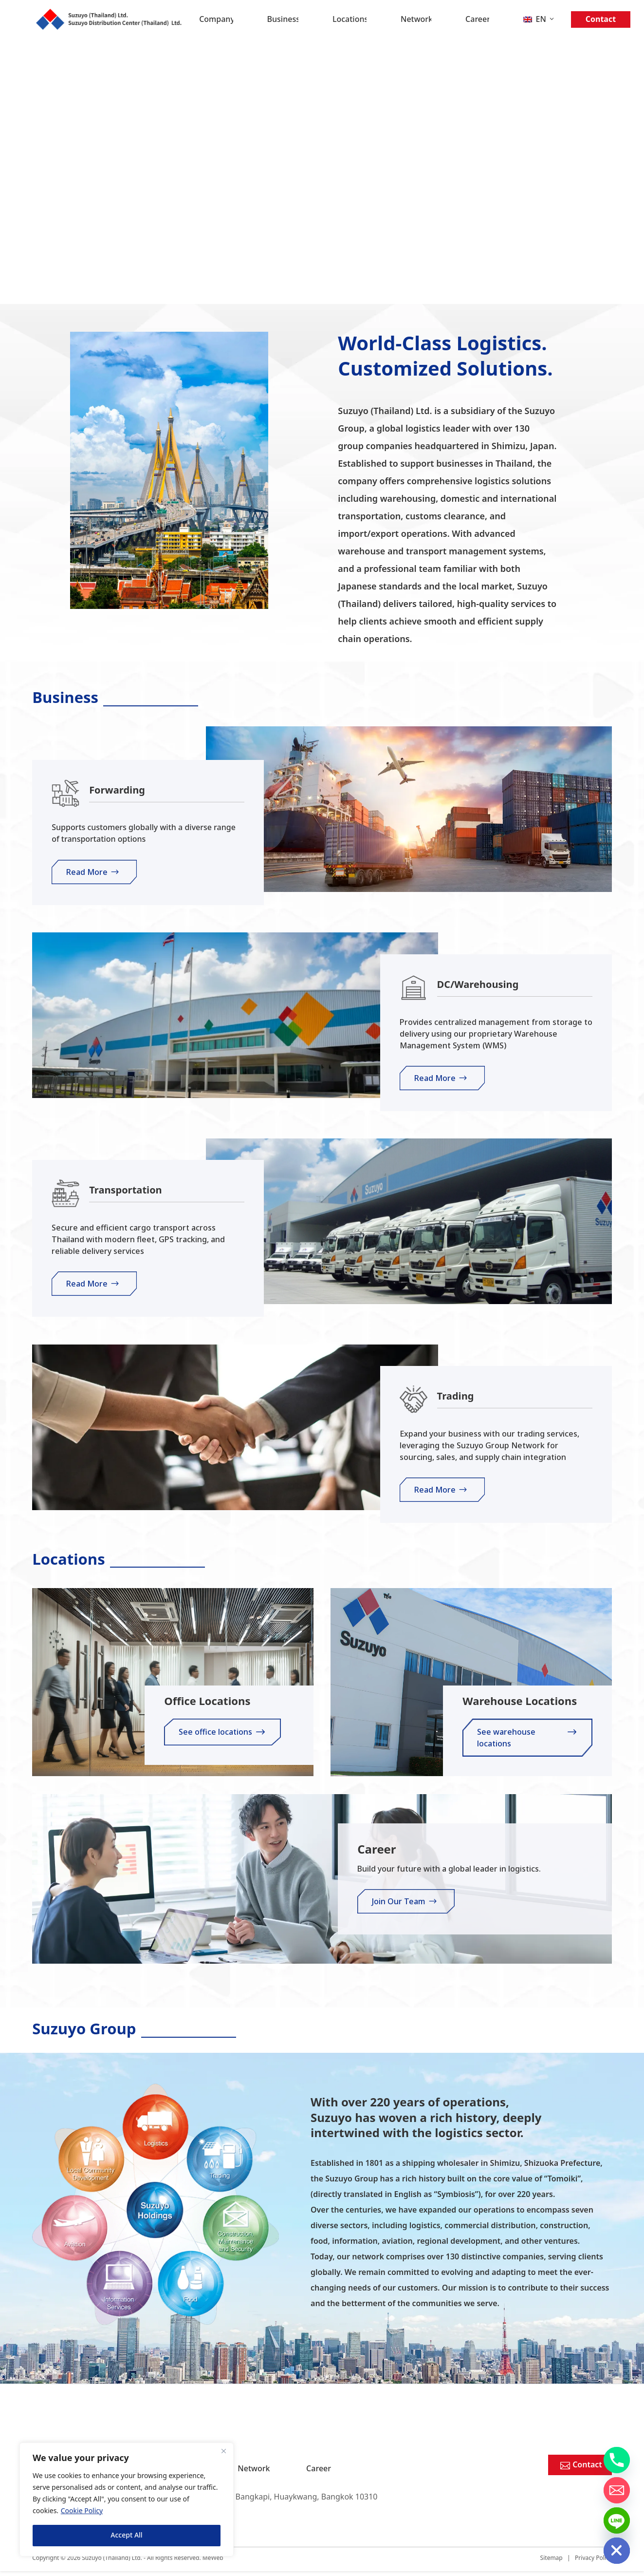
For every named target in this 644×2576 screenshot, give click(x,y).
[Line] (617, 2520)
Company (216, 19)
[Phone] (617, 2460)
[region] (126, 2500)
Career (477, 19)
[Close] (223, 2451)
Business (282, 19)
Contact (601, 19)
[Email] (617, 2490)
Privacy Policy (593, 2562)
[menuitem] (538, 19)
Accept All (126, 2535)
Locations (349, 19)
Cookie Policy (82, 2511)
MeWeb (212, 2562)
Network (416, 19)
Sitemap (551, 2562)
